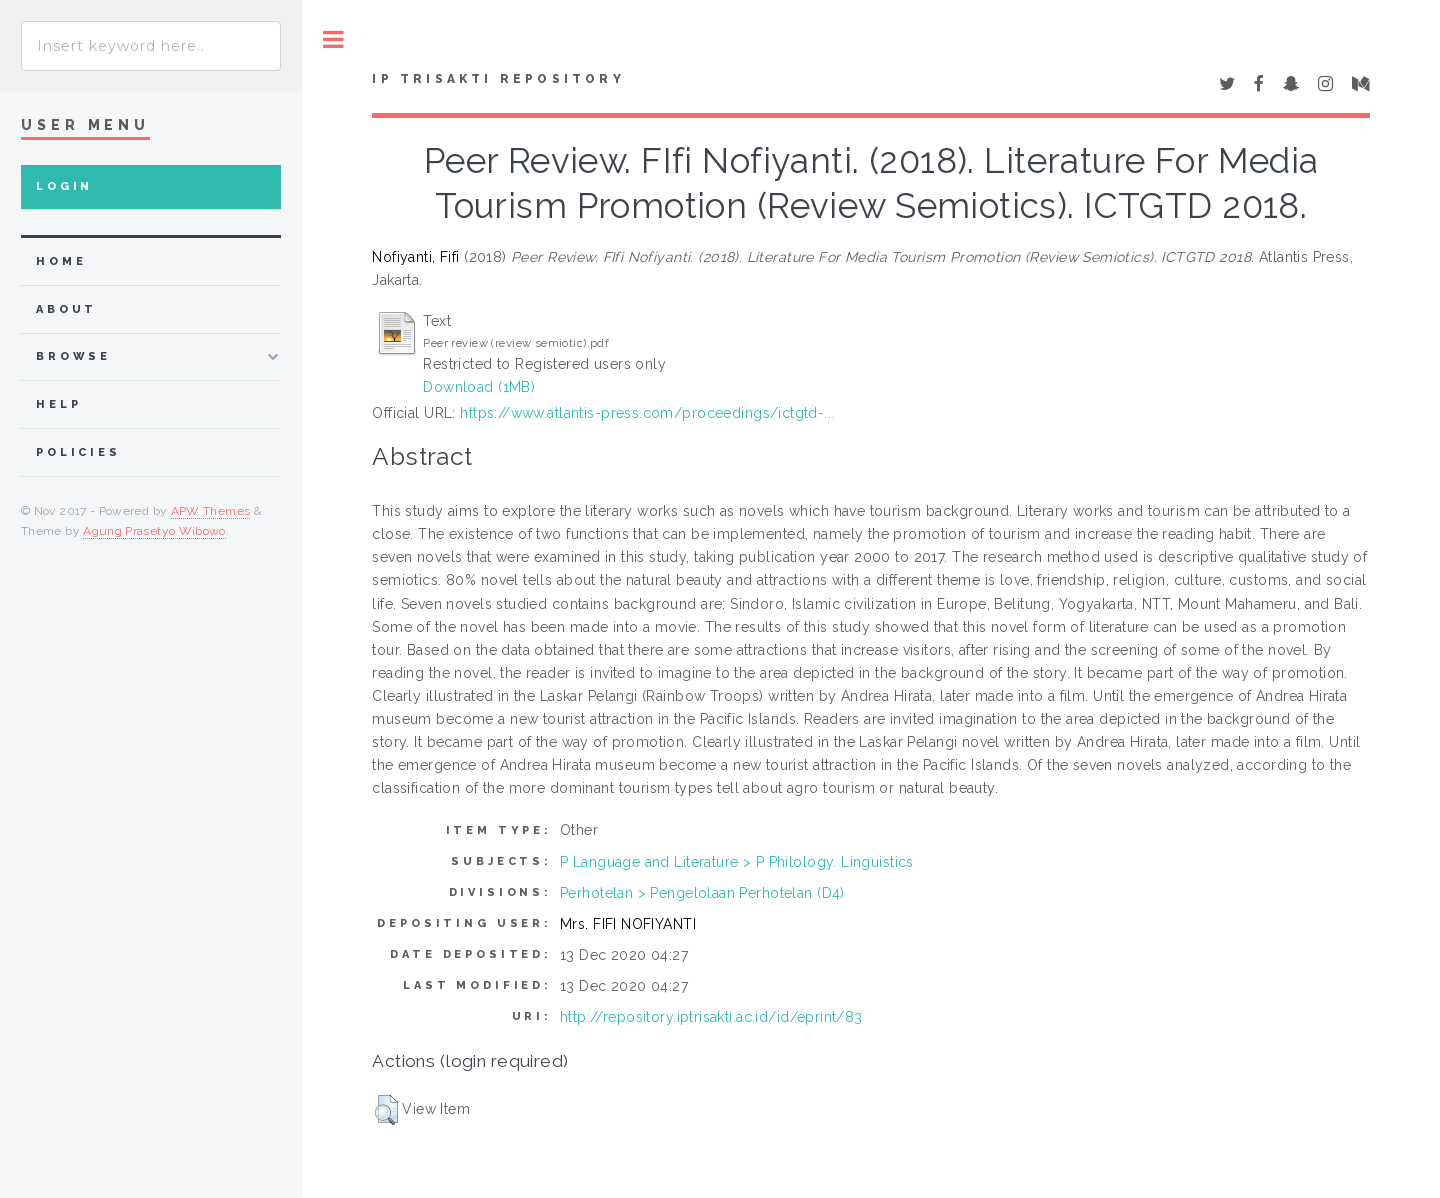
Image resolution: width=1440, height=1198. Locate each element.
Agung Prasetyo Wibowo (154, 531)
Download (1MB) (479, 387)
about (66, 309)
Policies (78, 452)
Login (64, 186)
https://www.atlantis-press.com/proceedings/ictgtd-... (647, 413)
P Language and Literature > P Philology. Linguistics (737, 862)
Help (58, 404)
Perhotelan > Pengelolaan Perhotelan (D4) (702, 893)
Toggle (333, 39)
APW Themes (211, 511)
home (61, 261)
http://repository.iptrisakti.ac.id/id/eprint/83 (711, 1017)
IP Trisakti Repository (498, 79)
